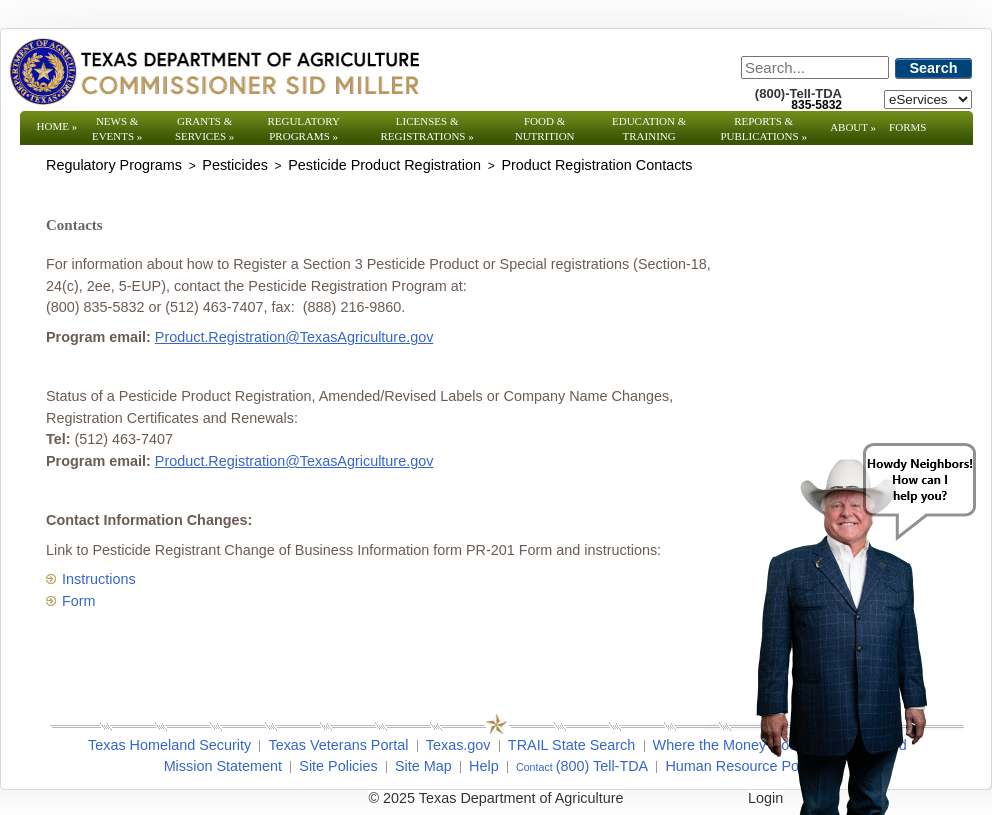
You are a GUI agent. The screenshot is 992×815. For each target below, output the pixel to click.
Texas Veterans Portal (338, 745)
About (853, 127)
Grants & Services (204, 128)
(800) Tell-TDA (602, 766)
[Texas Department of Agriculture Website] (213, 71)
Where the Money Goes (729, 745)
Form (79, 601)
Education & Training (649, 128)
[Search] (815, 67)
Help (484, 766)
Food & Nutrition (545, 128)
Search (934, 68)
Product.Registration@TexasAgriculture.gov (294, 337)
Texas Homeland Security (169, 745)
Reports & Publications (763, 128)
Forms (907, 127)
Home (57, 126)
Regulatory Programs (303, 128)
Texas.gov (458, 745)
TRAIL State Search (571, 745)
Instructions (99, 579)
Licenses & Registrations (427, 128)
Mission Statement (223, 766)
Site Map (423, 766)
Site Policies (338, 766)
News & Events (117, 128)
